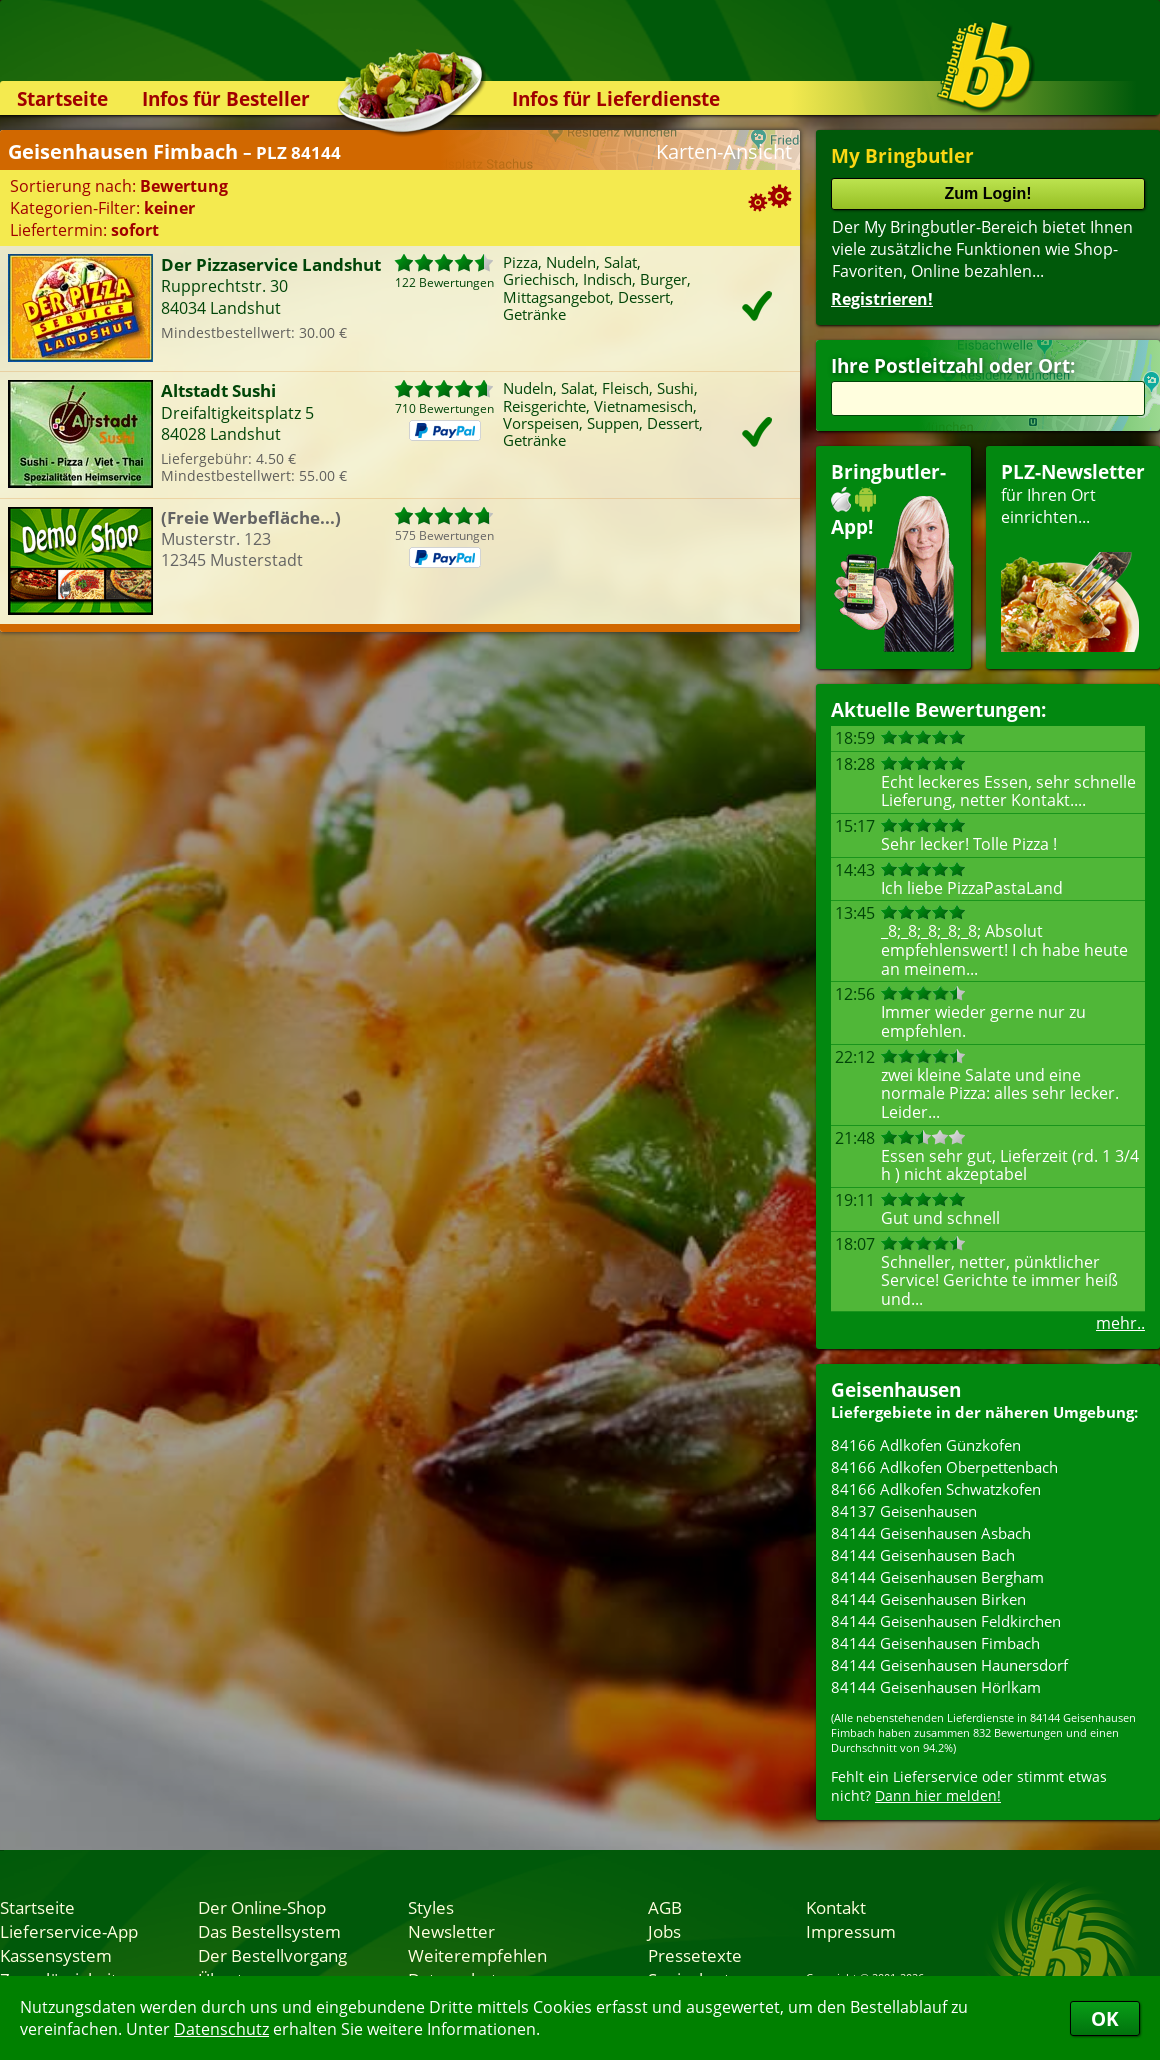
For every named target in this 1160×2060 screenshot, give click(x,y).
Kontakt (836, 1907)
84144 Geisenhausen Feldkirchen (946, 1621)
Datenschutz (221, 2029)
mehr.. (1120, 1323)
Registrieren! (882, 299)
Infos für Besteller (226, 98)
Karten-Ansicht (724, 151)
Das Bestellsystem (269, 1931)
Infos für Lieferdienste (616, 98)
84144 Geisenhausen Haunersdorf (949, 1665)
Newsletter (451, 1931)
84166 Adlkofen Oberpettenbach (944, 1467)
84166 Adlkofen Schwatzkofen (936, 1489)
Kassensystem (56, 1955)
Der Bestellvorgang (272, 1955)
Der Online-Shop (262, 1907)
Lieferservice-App (69, 1931)
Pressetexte (695, 1955)
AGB (665, 1907)
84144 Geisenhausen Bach (923, 1555)
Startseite (62, 98)
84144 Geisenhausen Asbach (931, 1533)
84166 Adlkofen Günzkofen (926, 1445)
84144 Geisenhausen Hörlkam (936, 1687)
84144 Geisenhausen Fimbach (935, 1643)
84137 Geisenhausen (904, 1511)
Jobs (664, 1931)
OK (1105, 2018)
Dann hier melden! (938, 1795)
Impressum (851, 1931)
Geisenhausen (896, 1389)
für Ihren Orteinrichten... (1073, 555)
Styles (431, 1907)
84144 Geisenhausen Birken (928, 1599)
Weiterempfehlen (477, 1955)
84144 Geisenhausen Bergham (937, 1577)
